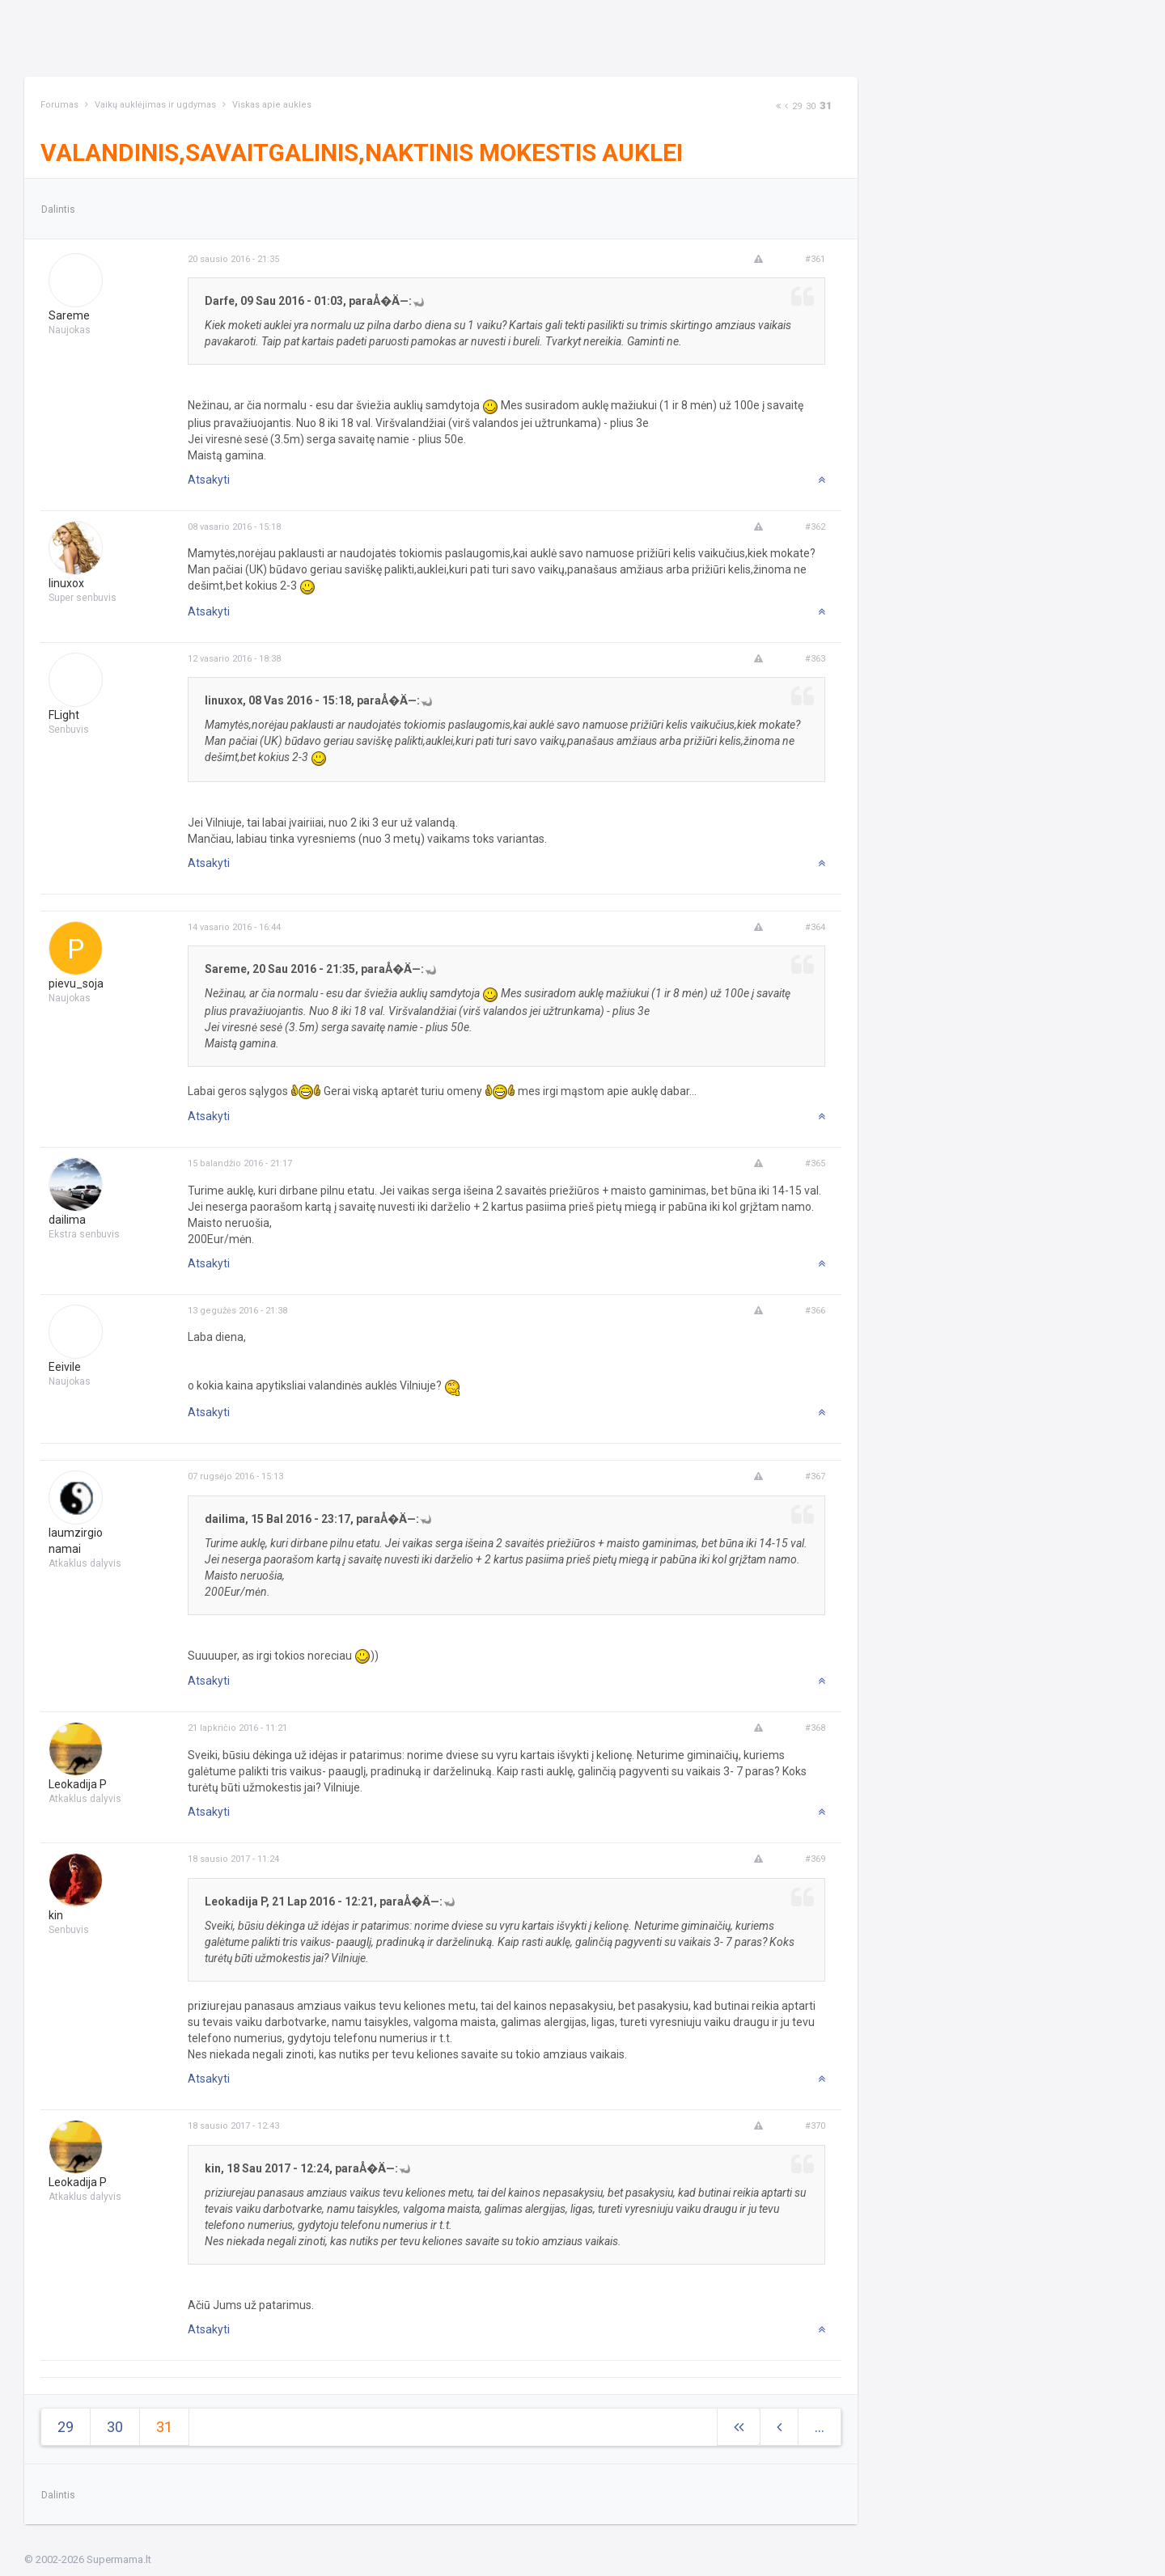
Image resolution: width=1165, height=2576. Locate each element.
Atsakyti (209, 479)
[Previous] (786, 106)
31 (826, 105)
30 (811, 106)
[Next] (778, 106)
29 (797, 106)
